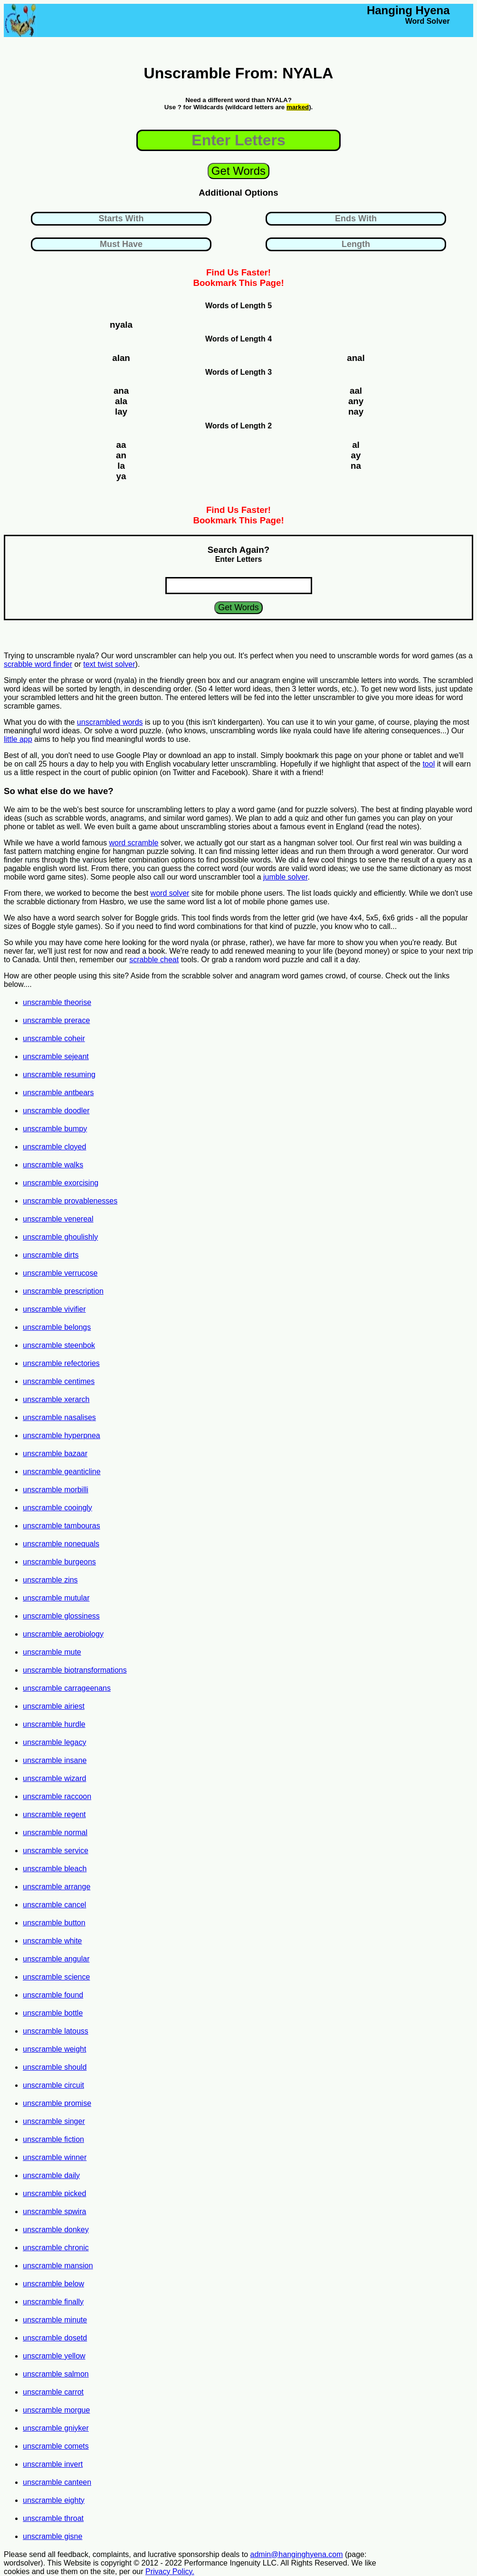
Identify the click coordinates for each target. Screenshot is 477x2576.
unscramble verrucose (60, 1273)
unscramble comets (56, 2446)
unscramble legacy (54, 1742)
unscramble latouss (55, 2031)
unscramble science (56, 1977)
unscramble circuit (53, 2085)
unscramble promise (57, 2103)
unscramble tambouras (61, 1526)
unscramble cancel (54, 1905)
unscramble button (54, 1923)
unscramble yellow (54, 2356)
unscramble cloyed (54, 1147)
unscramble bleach (54, 1869)
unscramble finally (53, 2302)
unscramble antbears (58, 1093)
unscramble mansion (58, 2266)
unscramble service (55, 1851)
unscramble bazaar (55, 1453)
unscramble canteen (57, 2482)
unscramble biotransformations (75, 1670)
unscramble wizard (54, 1778)
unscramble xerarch (56, 1399)
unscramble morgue (56, 2410)
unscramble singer (54, 2121)
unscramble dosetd (55, 2338)
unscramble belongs (57, 1327)
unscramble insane (54, 1760)
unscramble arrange (56, 1887)
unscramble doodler (56, 1111)
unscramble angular (56, 1959)
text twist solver (109, 664)
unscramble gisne (52, 2536)
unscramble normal (55, 1832)
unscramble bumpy (55, 1129)
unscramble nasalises (59, 1417)
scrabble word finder (38, 664)
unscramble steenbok (59, 1345)
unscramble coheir (54, 1038)
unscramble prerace (56, 1020)
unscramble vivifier (54, 1309)
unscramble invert (53, 2464)
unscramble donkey (56, 2230)
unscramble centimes (59, 1381)
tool (428, 764)
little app (18, 739)
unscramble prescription (63, 1291)
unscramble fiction (53, 2139)
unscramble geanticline (62, 1472)
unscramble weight (54, 2049)
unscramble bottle (53, 2013)
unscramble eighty (54, 2500)
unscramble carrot (53, 2392)
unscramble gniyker (56, 2428)
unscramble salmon (56, 2374)
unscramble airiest (54, 1706)
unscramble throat (53, 2518)
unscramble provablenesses (70, 1201)
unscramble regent (54, 1814)
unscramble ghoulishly (60, 1237)
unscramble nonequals (61, 1544)
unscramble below (53, 2284)
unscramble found (53, 1995)
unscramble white (52, 1941)
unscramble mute (52, 1652)
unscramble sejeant (56, 1056)
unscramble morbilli (55, 1490)
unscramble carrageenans (67, 1688)
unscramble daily (51, 2175)
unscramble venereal (58, 1219)
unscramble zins (50, 1580)
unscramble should (54, 2067)
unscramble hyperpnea (61, 1435)
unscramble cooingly (57, 1508)
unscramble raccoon (57, 1796)
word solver (170, 893)
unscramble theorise (57, 1002)
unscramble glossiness (61, 1616)
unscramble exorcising (60, 1183)
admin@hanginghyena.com (296, 2554)
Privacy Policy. (169, 2571)
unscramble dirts (50, 1255)
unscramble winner (54, 2157)
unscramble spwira (54, 2211)
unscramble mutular (56, 1598)
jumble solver (285, 877)
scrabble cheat (154, 960)
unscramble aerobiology (63, 1634)
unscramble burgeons (59, 1562)
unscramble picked (54, 2193)
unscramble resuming (59, 1074)
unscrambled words (110, 722)
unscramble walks (53, 1165)
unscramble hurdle (54, 1724)
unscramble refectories (61, 1363)
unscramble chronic (56, 2248)
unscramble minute (55, 2320)
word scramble (133, 843)
